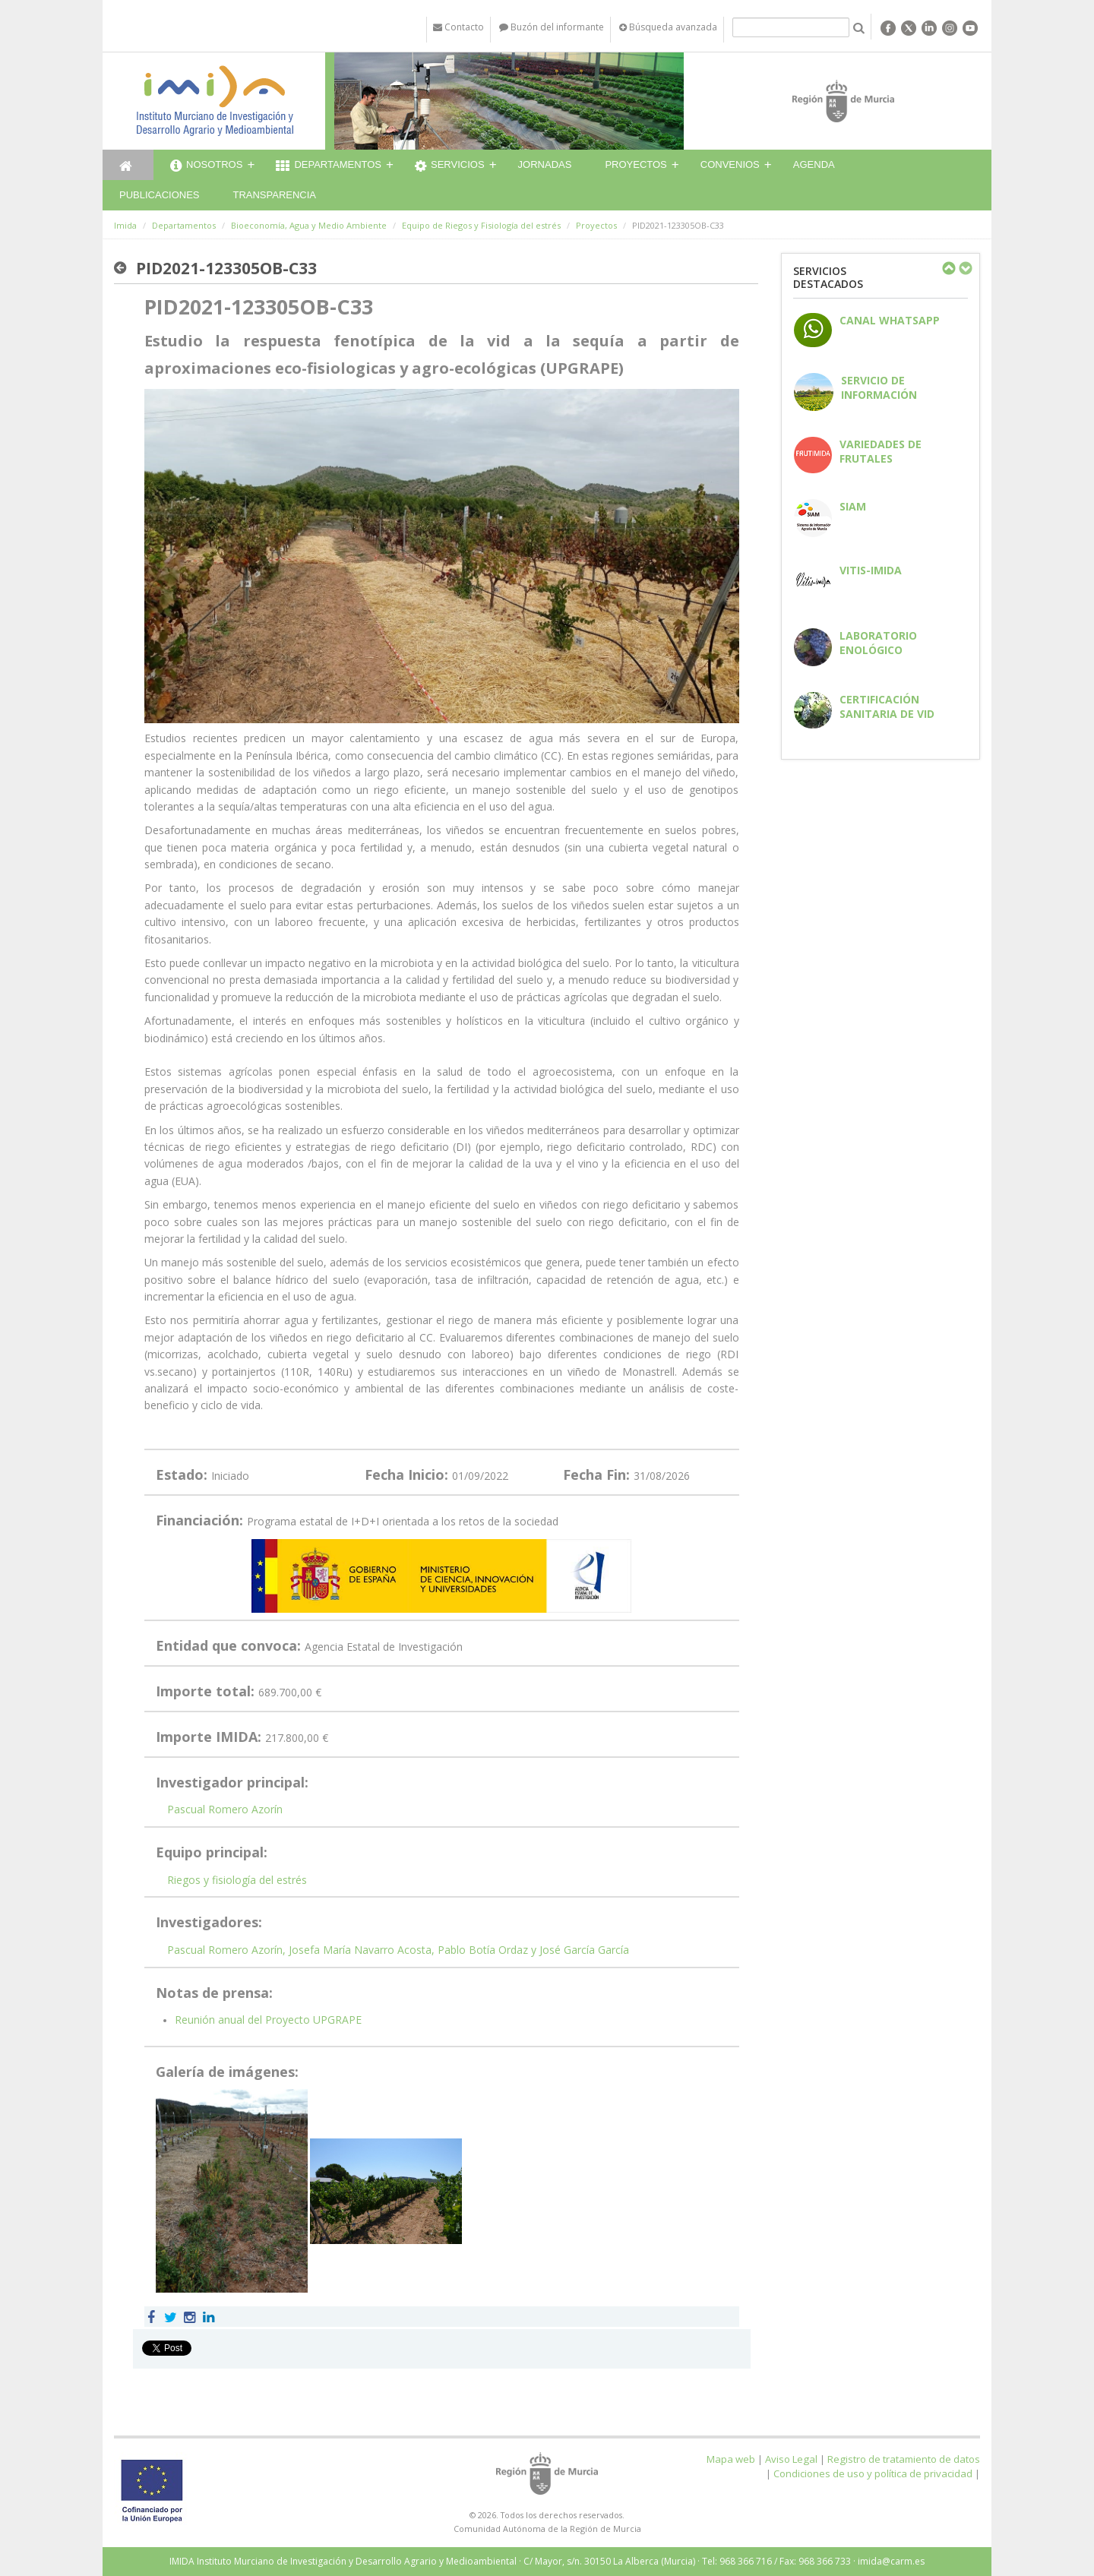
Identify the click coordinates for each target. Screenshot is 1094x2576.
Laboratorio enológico (878, 642)
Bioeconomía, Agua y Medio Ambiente (309, 225)
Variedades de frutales (880, 451)
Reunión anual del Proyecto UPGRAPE (268, 2019)
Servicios (450, 166)
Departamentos (328, 166)
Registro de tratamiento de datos (903, 2459)
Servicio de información (879, 387)
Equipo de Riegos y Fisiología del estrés (481, 225)
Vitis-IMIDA (870, 570)
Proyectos (635, 164)
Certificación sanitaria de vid (886, 706)
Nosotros (206, 166)
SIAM (852, 506)
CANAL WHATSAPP (889, 320)
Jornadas (545, 164)
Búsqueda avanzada (668, 27)
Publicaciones (159, 195)
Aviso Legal (791, 2459)
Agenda (814, 164)
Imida (125, 225)
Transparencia (274, 195)
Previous (948, 268)
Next (964, 268)
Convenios (730, 164)
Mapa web (731, 2459)
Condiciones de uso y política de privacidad (872, 2473)
